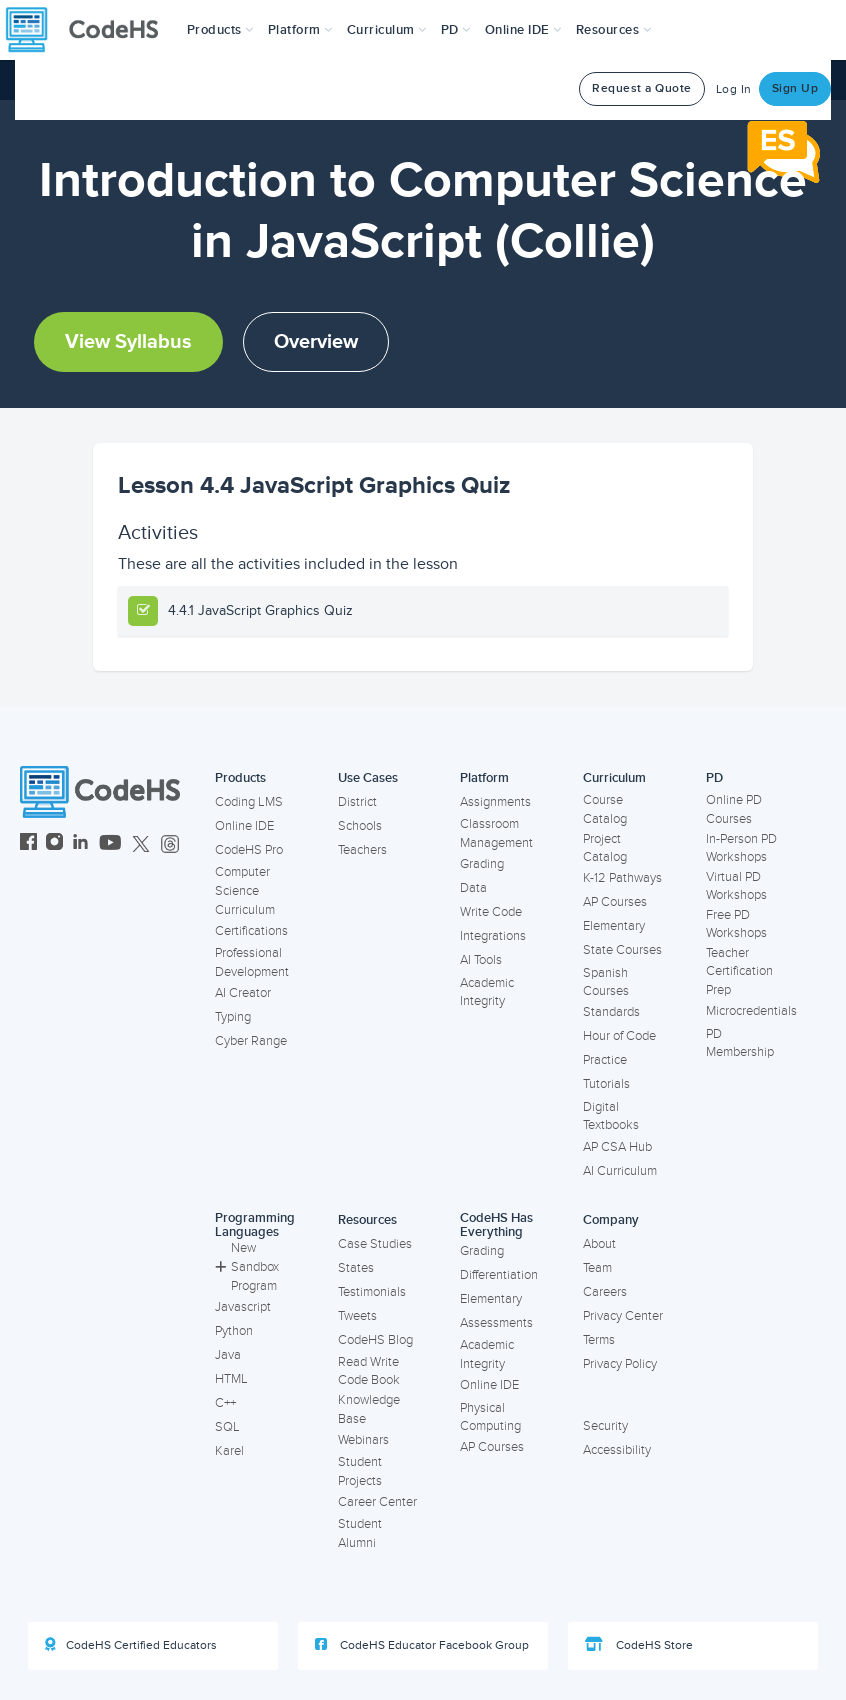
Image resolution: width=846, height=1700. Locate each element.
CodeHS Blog (375, 1340)
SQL (227, 1427)
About (599, 1244)
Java (228, 1355)
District (357, 802)
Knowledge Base (369, 1409)
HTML (231, 1379)
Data (473, 888)
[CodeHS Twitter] (141, 844)
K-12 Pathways (622, 878)
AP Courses (615, 902)
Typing (233, 1017)
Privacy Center (623, 1316)
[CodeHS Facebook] (28, 844)
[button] (220, 30)
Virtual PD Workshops (736, 886)
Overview (316, 342)
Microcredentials (751, 1011)
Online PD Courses (734, 809)
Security (605, 1426)
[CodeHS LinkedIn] (80, 844)
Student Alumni (360, 1533)
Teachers (362, 850)
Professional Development (252, 962)
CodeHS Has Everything (496, 1225)
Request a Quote (642, 88)
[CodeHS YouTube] (110, 844)
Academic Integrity (487, 992)
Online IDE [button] (523, 30)
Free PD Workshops (736, 924)
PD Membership (740, 1043)
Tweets (357, 1316)
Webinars (363, 1440)
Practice (605, 1060)
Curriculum (614, 778)
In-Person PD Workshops (741, 848)
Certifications (251, 931)
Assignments (495, 802)
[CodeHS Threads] (170, 844)
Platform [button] (300, 30)
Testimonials (372, 1292)
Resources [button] (614, 30)
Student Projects (360, 1471)
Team (597, 1268)
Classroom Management (496, 833)
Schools (360, 826)
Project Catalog (605, 848)
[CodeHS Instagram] (54, 844)
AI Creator (243, 993)
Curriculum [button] (387, 30)
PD (714, 778)
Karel (229, 1451)
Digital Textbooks (611, 1116)
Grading (482, 864)
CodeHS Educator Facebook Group (422, 1645)
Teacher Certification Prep (739, 971)
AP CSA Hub (617, 1147)
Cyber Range (251, 1041)
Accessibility (617, 1450)
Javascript (243, 1307)
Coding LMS (249, 802)
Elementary (614, 926)
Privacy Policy (620, 1364)
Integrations (493, 936)
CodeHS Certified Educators (131, 1645)
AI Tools (481, 960)
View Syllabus (128, 342)
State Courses (622, 950)
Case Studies (375, 1244)
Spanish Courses (606, 982)
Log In (734, 89)
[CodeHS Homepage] (90, 30)
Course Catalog (605, 809)
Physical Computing (490, 1417)
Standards (611, 1012)
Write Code (491, 912)
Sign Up (795, 88)
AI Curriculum (620, 1171)
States (356, 1268)
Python (234, 1331)
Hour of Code (619, 1036)
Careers (605, 1292)
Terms (599, 1340)
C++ (225, 1403)
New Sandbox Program (247, 1266)
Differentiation (499, 1275)
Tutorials (606, 1084)
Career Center (377, 1502)
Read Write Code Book (369, 1371)
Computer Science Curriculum (245, 890)
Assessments (496, 1323)
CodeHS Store (639, 1645)
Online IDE (244, 826)
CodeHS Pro (249, 850)
